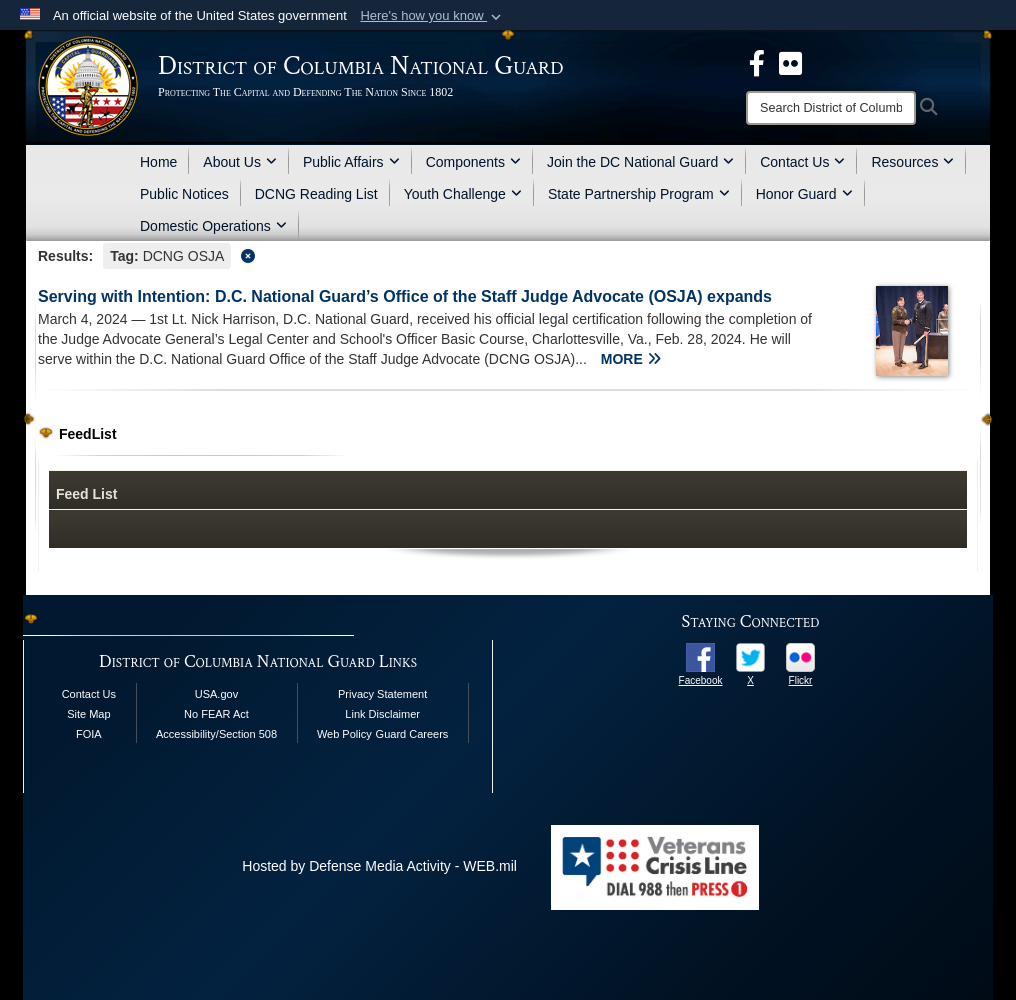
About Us (240, 162)
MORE (631, 359)
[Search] (831, 108)
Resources (912, 162)
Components (473, 162)
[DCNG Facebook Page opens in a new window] (757, 62)
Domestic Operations (213, 226)
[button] (432, 16)
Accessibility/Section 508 (216, 734)
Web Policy (344, 734)
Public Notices (184, 194)
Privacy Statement (382, 694)
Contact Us (802, 162)
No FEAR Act (216, 714)
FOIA (89, 734)
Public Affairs (351, 162)
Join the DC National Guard (640, 162)
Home (158, 162)
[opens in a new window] (700, 656)
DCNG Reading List (316, 194)
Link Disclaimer (382, 714)
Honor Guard (804, 194)
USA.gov (216, 694)
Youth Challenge (463, 194)
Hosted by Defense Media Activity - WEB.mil (379, 866)
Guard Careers (412, 734)
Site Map (88, 714)
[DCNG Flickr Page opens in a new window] (790, 62)
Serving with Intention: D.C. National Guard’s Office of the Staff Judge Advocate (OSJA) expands (405, 296)
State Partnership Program (639, 194)
